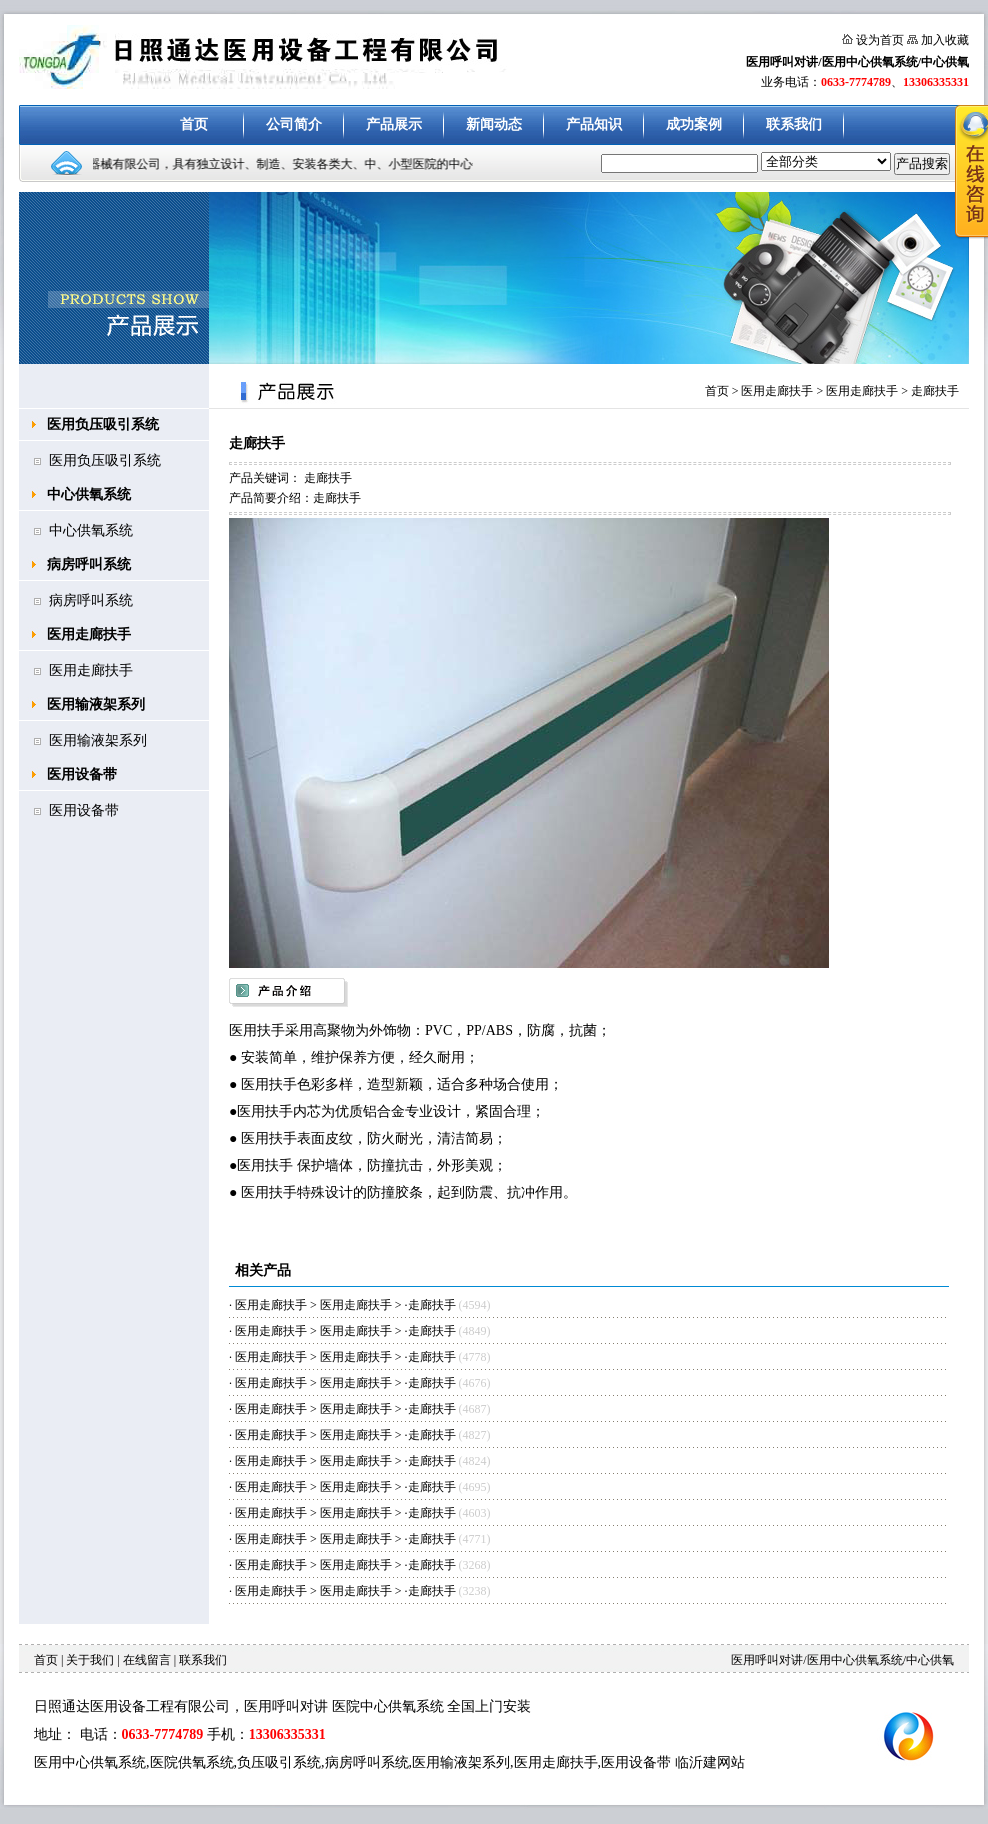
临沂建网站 (710, 1762)
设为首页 (880, 40)
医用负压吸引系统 (103, 424)
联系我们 (794, 124)
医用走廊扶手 (89, 634)
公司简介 (294, 124)
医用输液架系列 (96, 704)
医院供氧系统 (192, 1762)
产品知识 (594, 124)
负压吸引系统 (279, 1762)
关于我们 (90, 1660)
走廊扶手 (935, 391)
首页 (194, 124)
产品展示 (394, 124)
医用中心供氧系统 (90, 1762)
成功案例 (694, 124)
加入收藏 (945, 40)
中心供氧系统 (89, 494)
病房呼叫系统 (89, 564)
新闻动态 (494, 124)
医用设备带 (82, 774)
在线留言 (147, 1660)
